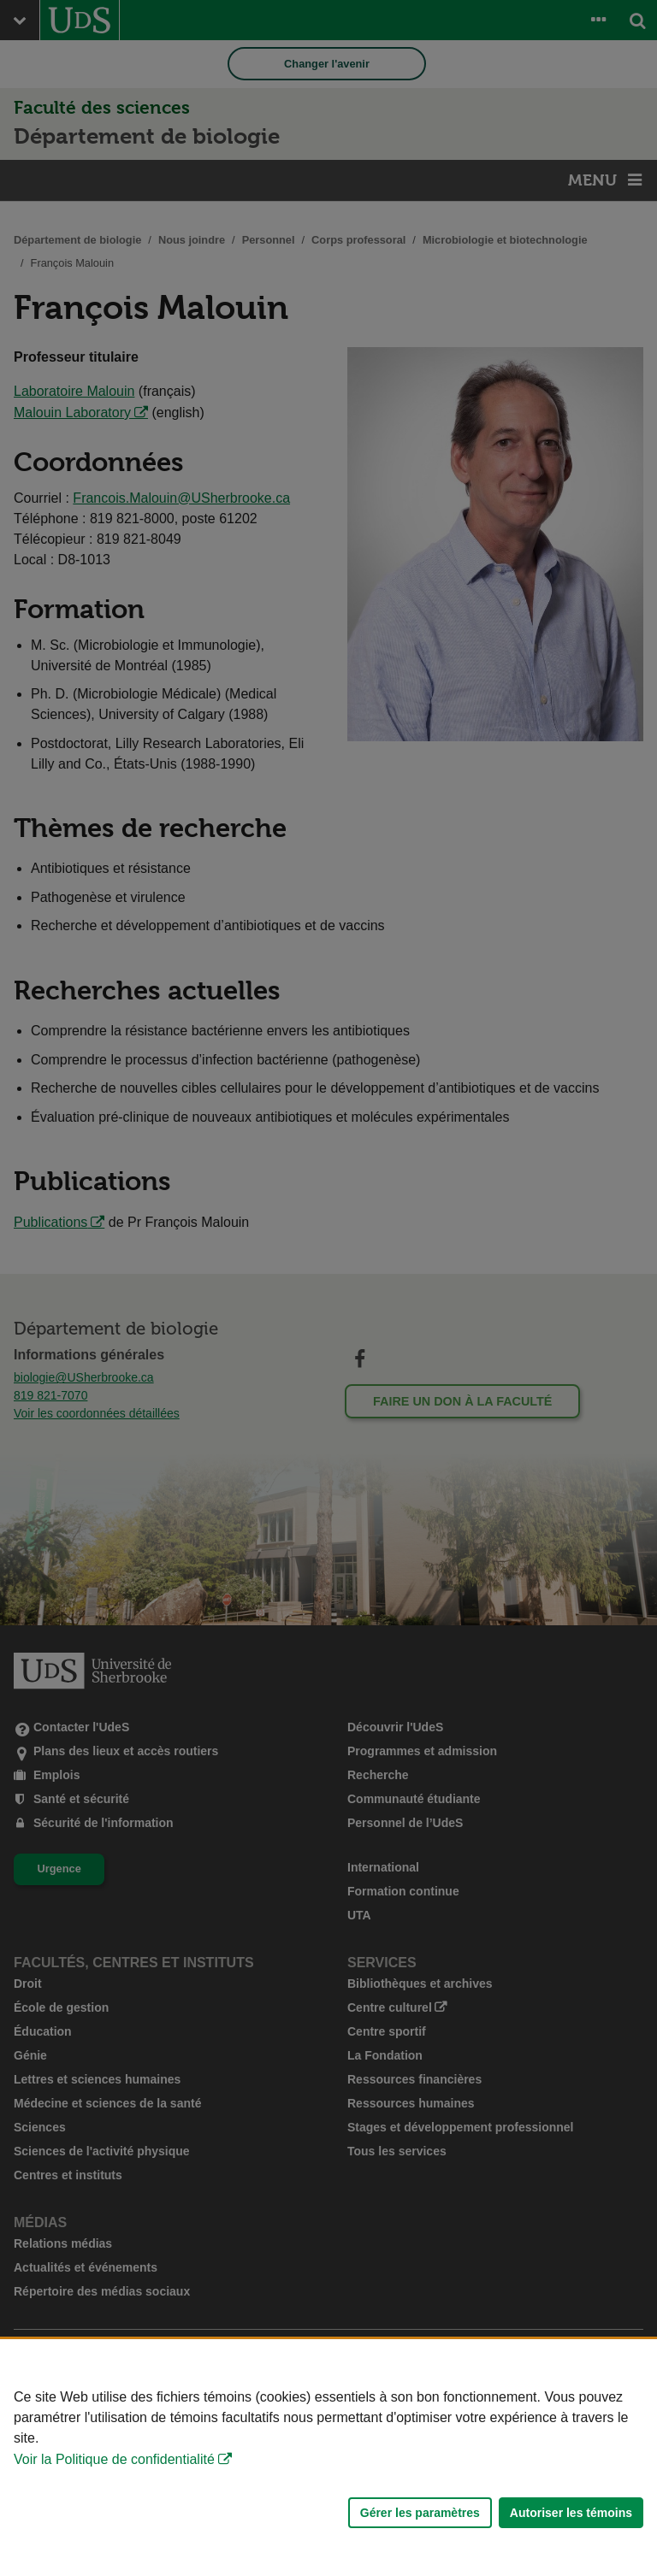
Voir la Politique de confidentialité (114, 2459)
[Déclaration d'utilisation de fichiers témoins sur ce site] (328, 2457)
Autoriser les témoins (571, 2513)
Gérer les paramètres (420, 2513)
